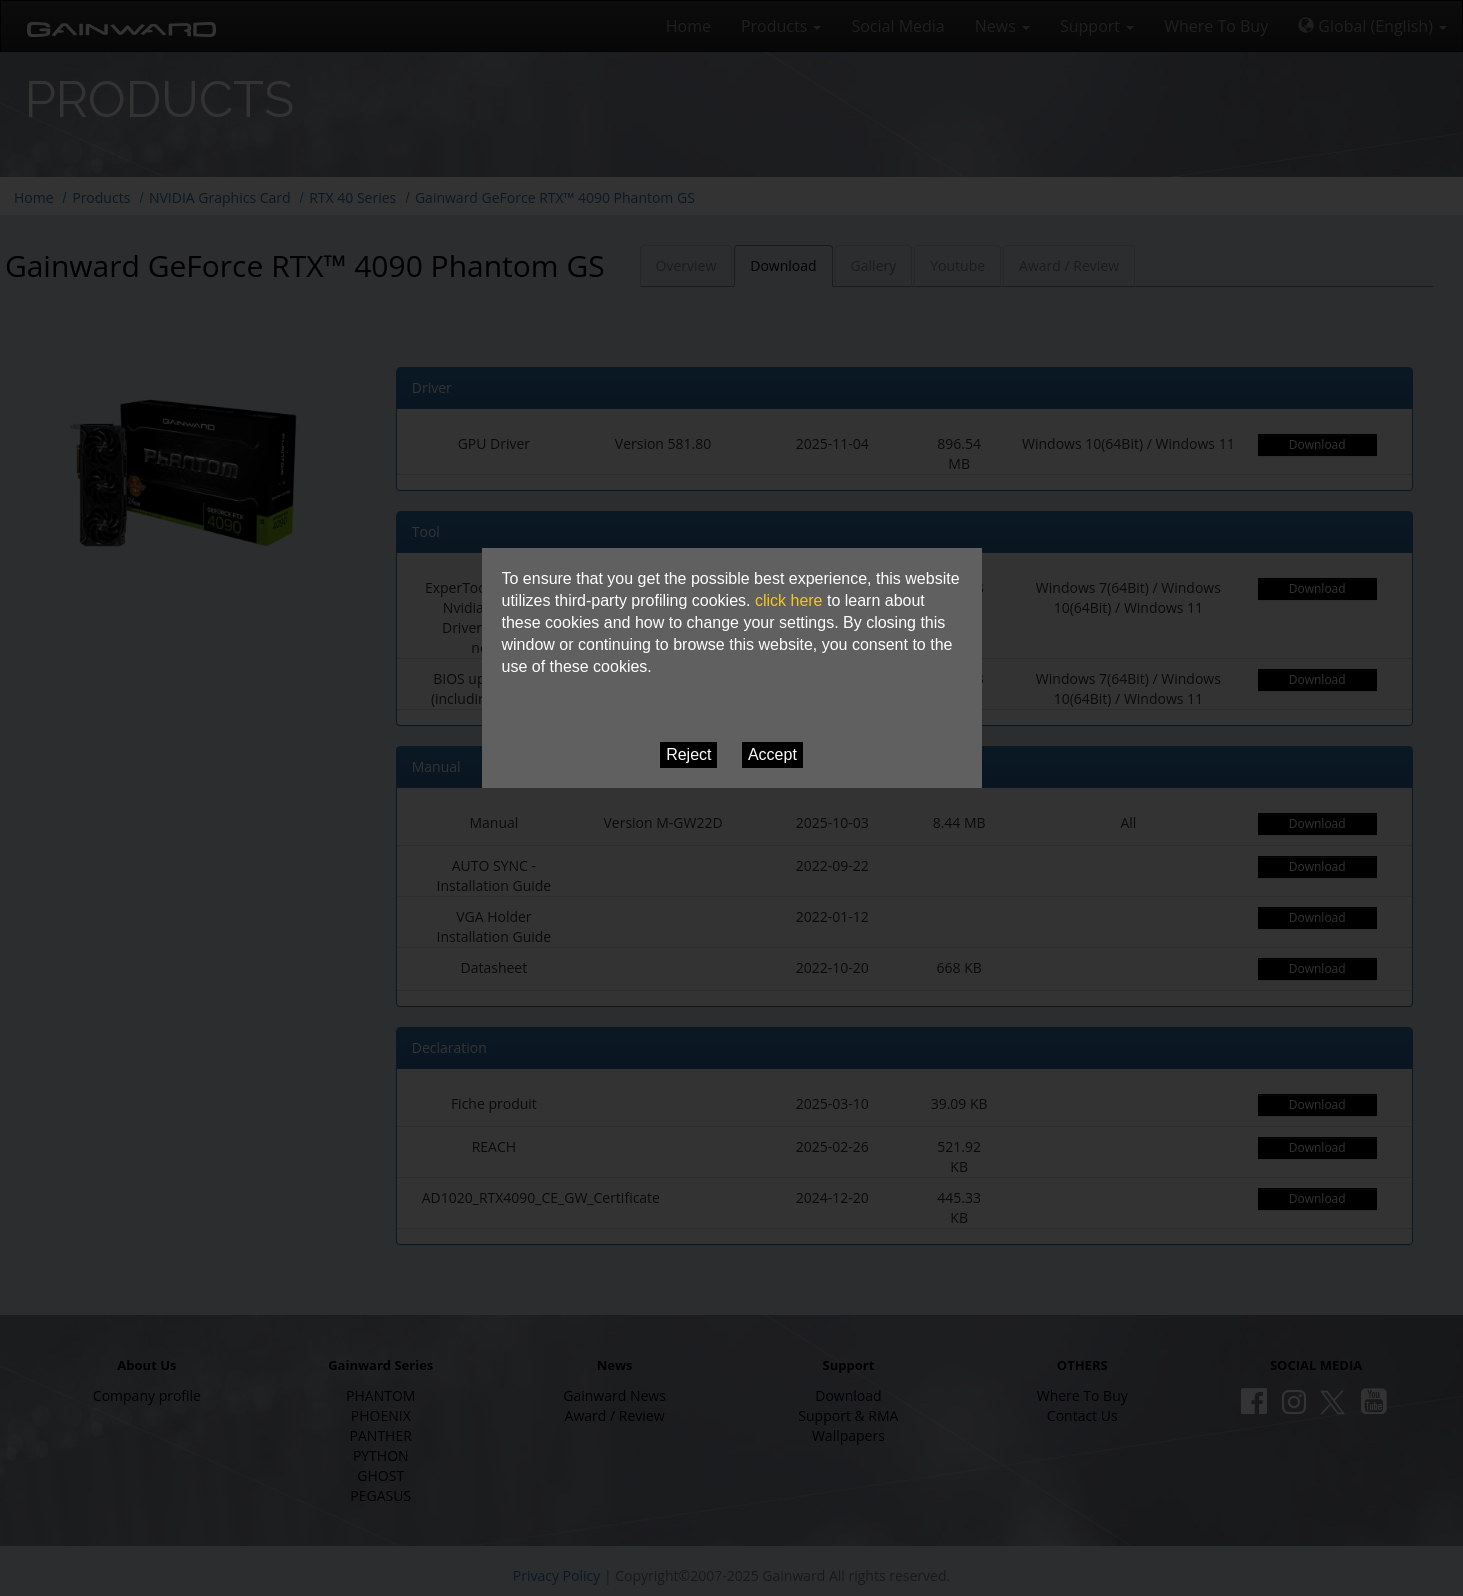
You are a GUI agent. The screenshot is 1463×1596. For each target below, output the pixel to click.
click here (789, 600)
